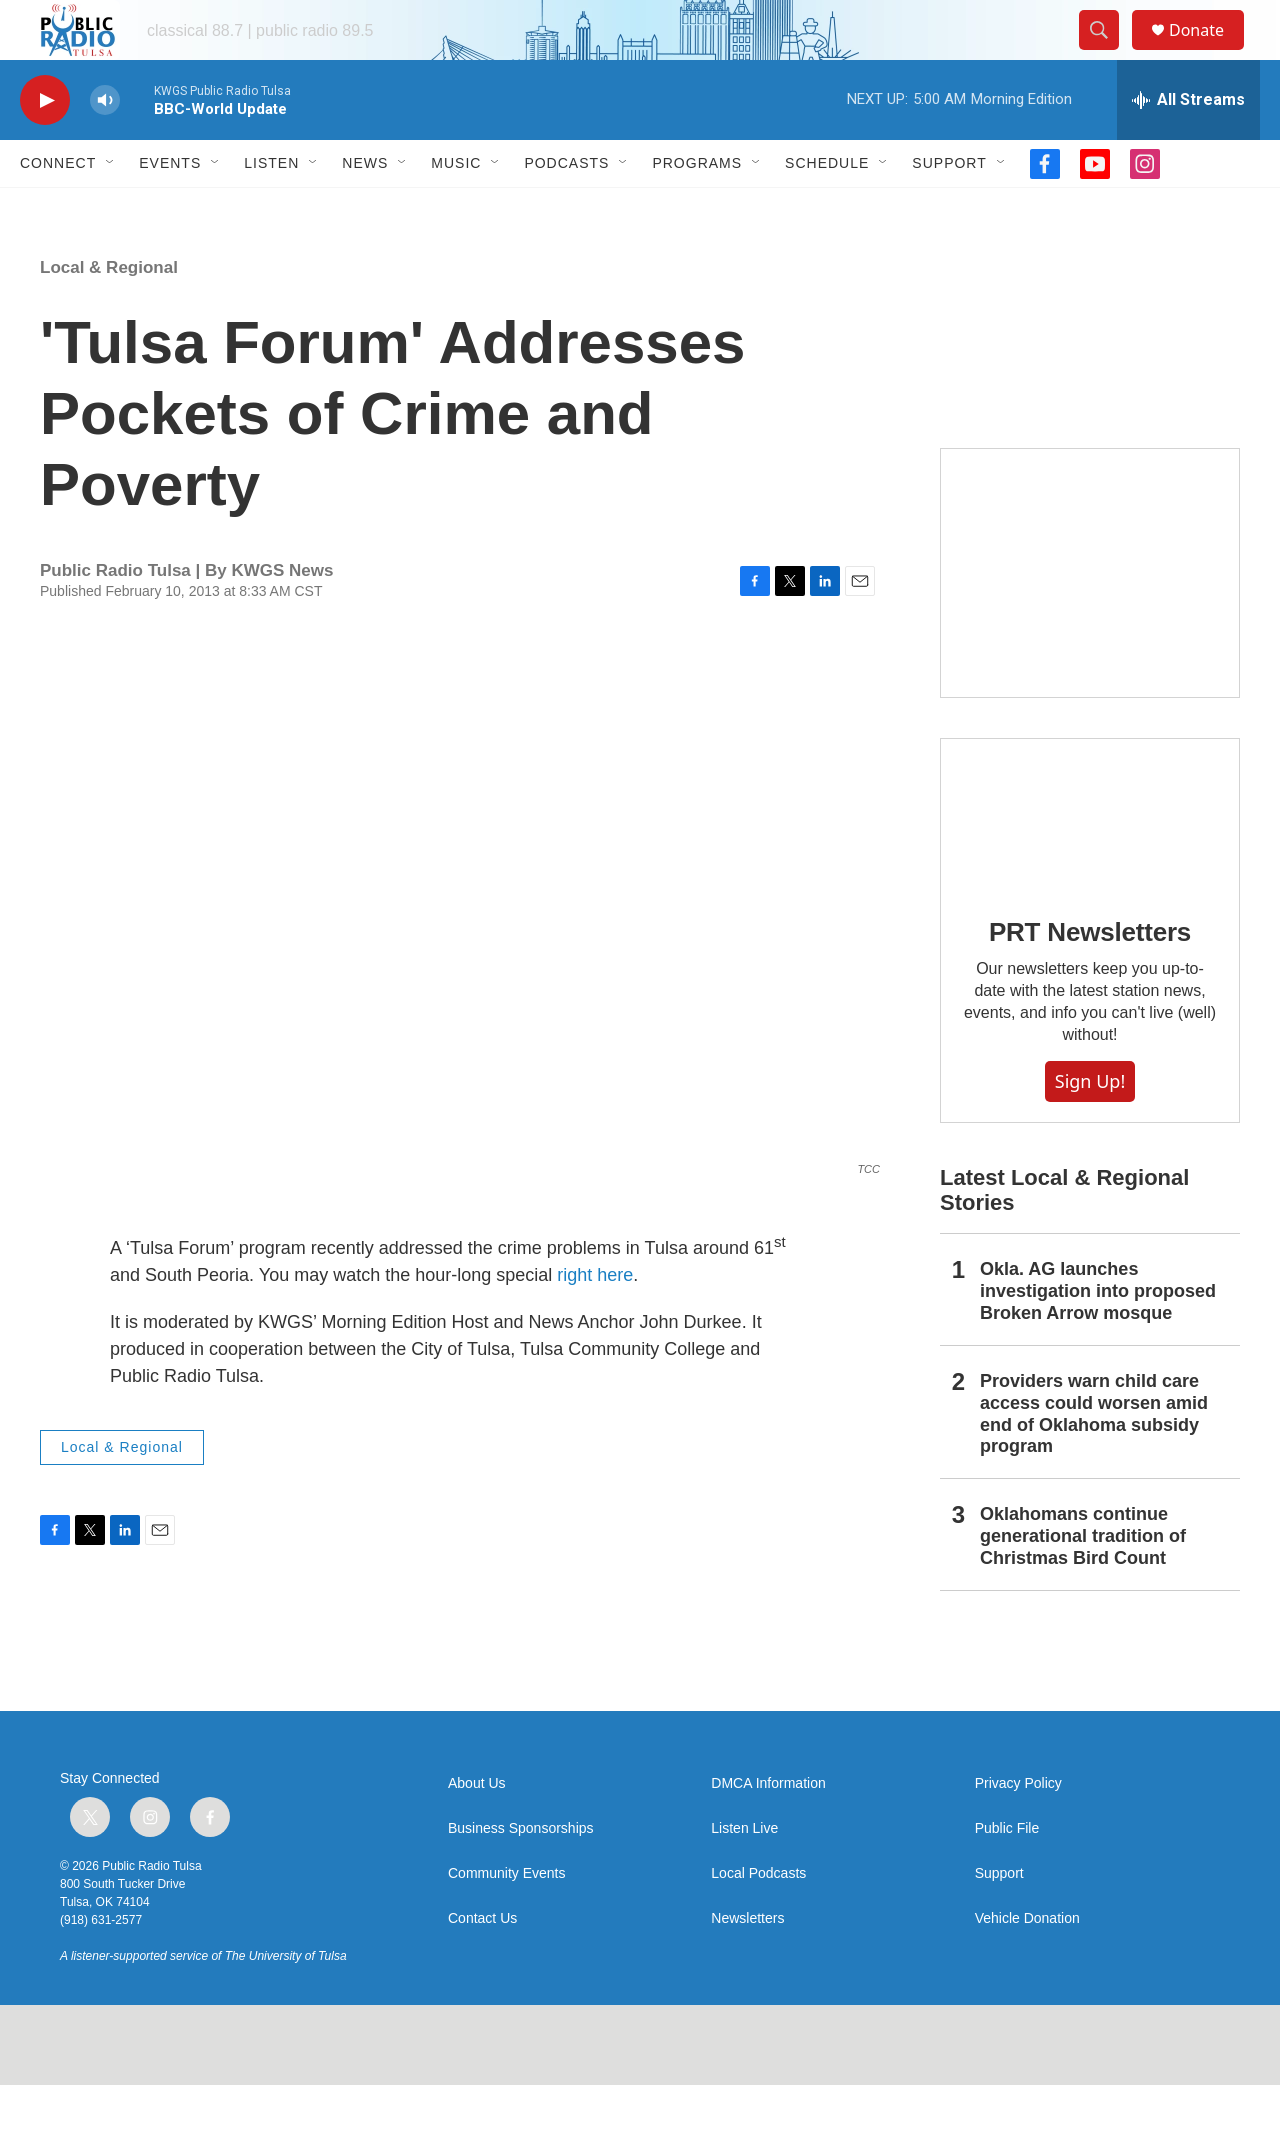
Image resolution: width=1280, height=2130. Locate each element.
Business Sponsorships (521, 1873)
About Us (477, 1828)
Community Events (506, 1918)
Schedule (827, 208)
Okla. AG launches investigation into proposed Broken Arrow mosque (1098, 1336)
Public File (1007, 1873)
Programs (697, 208)
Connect (58, 208)
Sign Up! (1090, 1126)
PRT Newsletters (1090, 977)
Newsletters (747, 1963)
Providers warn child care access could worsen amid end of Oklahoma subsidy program (1094, 1459)
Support (949, 208)
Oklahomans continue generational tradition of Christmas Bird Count (1083, 1581)
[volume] (105, 145)
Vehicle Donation (1027, 1963)
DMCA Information (768, 1828)
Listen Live (744, 1873)
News (365, 208)
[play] (45, 145)
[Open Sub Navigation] (111, 208)
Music (456, 208)
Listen (271, 208)
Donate (1209, 52)
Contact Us (482, 1963)
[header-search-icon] (1108, 53)
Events (170, 208)
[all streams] (1188, 145)
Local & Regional (109, 312)
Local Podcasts (758, 1918)
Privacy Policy (1018, 1828)
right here (592, 1320)
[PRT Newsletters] (1090, 858)
